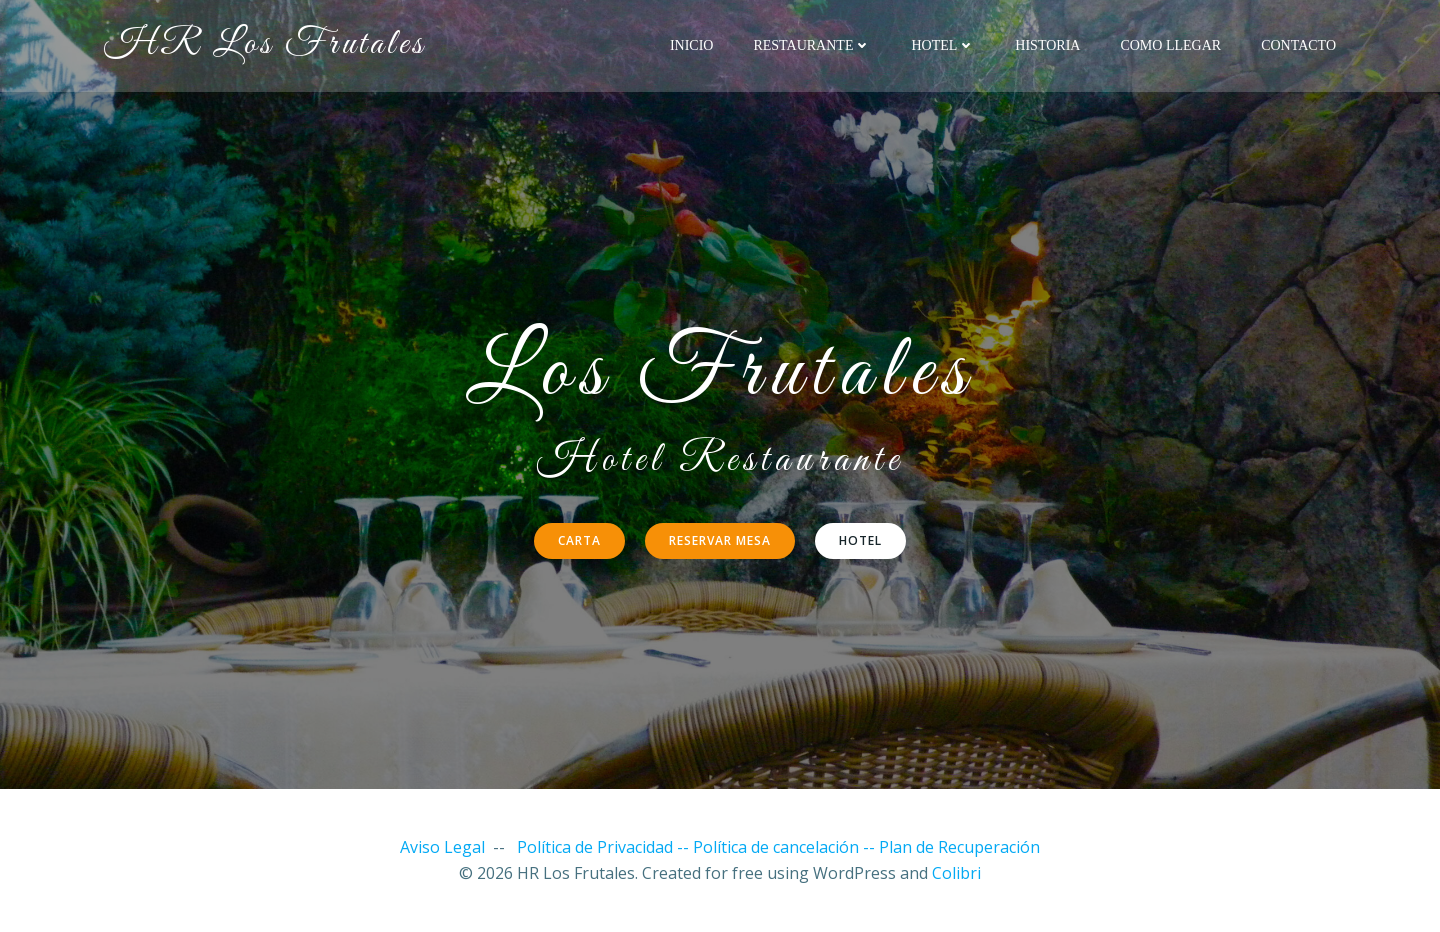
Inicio (692, 45)
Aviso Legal (442, 847)
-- (871, 847)
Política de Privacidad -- (605, 847)
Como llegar (1170, 45)
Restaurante (812, 45)
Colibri (956, 873)
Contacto (1298, 45)
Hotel (943, 45)
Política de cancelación (776, 847)
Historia (1047, 45)
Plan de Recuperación (959, 847)
